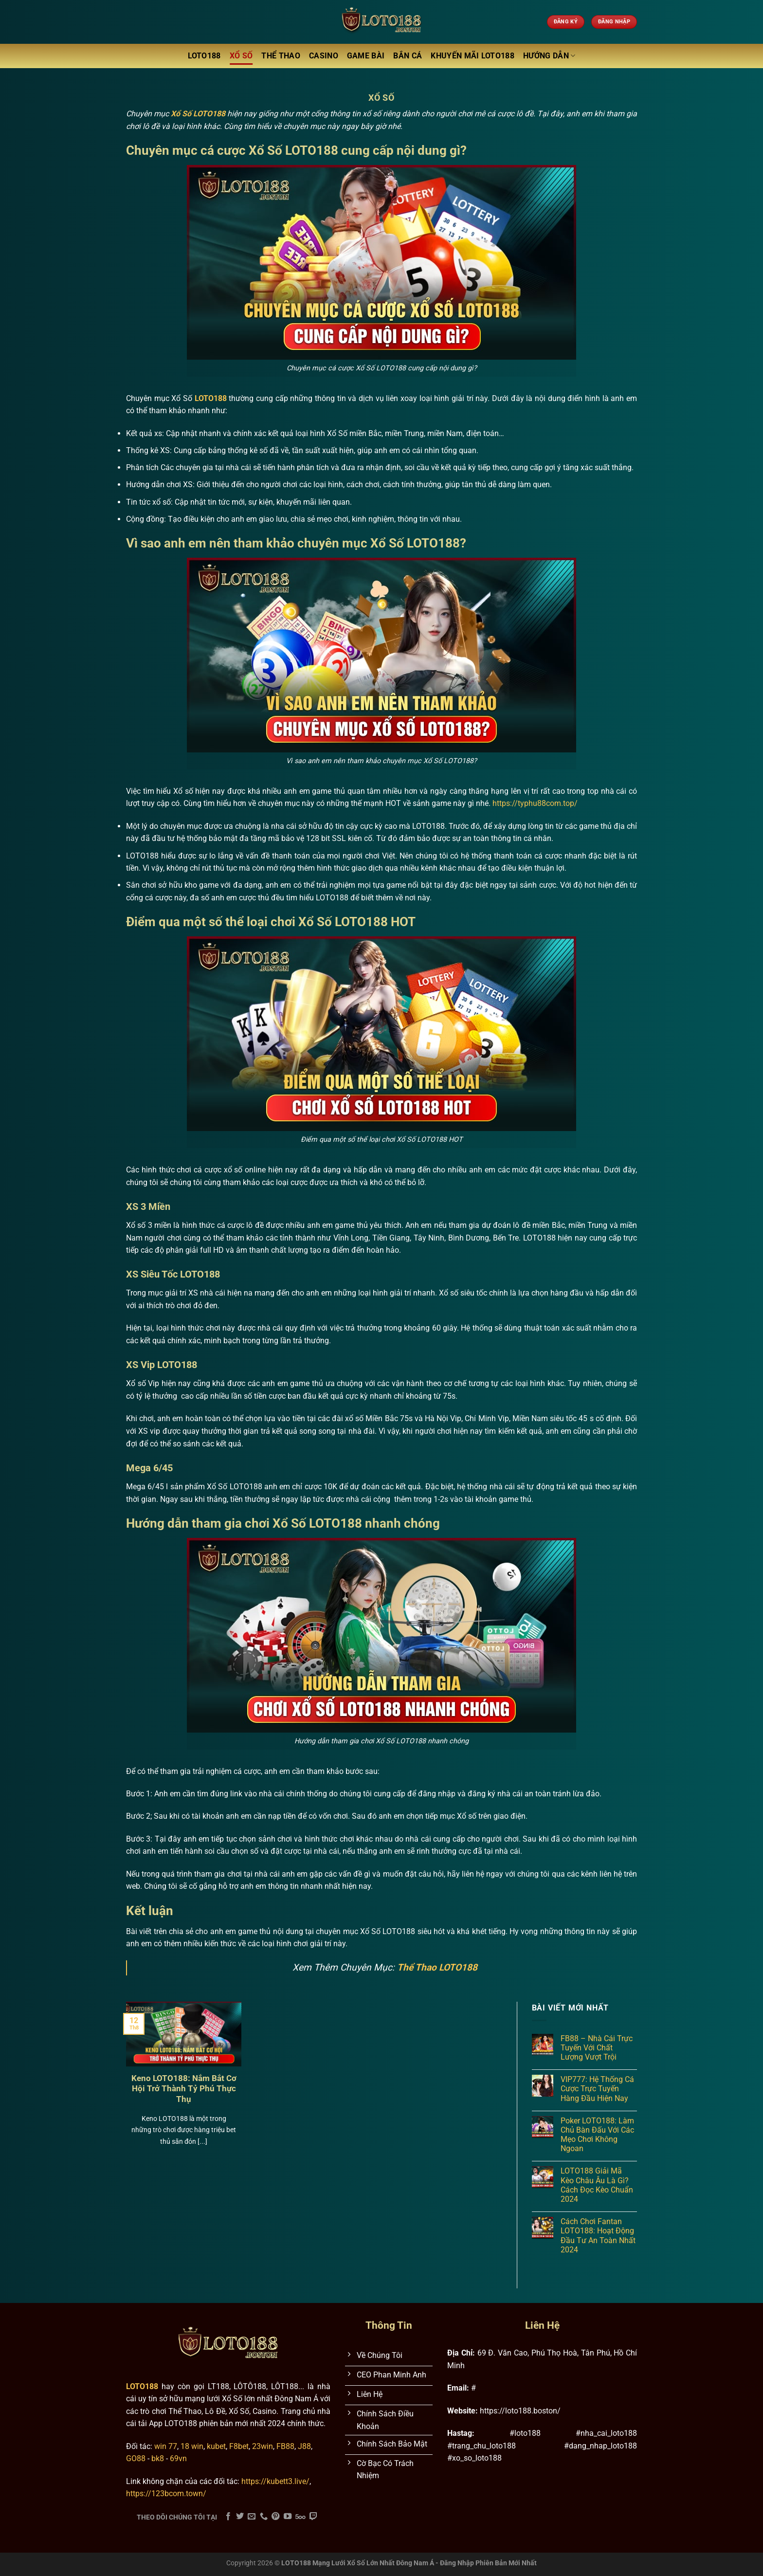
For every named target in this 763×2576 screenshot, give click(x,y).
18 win (192, 2446)
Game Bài (366, 55)
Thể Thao (280, 55)
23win (262, 2446)
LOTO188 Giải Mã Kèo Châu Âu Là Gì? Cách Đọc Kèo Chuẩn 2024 (597, 2185)
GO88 (135, 2458)
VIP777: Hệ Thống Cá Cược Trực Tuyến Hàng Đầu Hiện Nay (597, 2088)
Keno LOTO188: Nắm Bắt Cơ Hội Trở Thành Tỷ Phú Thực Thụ (183, 2089)
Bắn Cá (407, 55)
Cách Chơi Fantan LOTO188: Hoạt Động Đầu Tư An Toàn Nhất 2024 (598, 2235)
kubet (216, 2446)
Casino (323, 55)
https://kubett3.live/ (275, 2481)
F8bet (239, 2446)
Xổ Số (241, 55)
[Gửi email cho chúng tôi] (251, 2516)
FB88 (285, 2446)
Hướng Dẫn (549, 56)
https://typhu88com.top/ (535, 803)
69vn (178, 2458)
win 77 (165, 2446)
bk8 (157, 2458)
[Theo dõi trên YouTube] (287, 2516)
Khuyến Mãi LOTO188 (472, 55)
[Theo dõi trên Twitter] (240, 2516)
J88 (304, 2446)
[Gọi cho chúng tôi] (264, 2516)
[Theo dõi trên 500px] (300, 2516)
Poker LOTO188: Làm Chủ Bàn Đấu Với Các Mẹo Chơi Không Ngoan (597, 2135)
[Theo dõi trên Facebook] (228, 2516)
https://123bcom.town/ (166, 2493)
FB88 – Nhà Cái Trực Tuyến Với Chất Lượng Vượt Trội (597, 2048)
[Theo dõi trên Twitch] (313, 2516)
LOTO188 (204, 55)
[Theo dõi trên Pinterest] (275, 2516)
